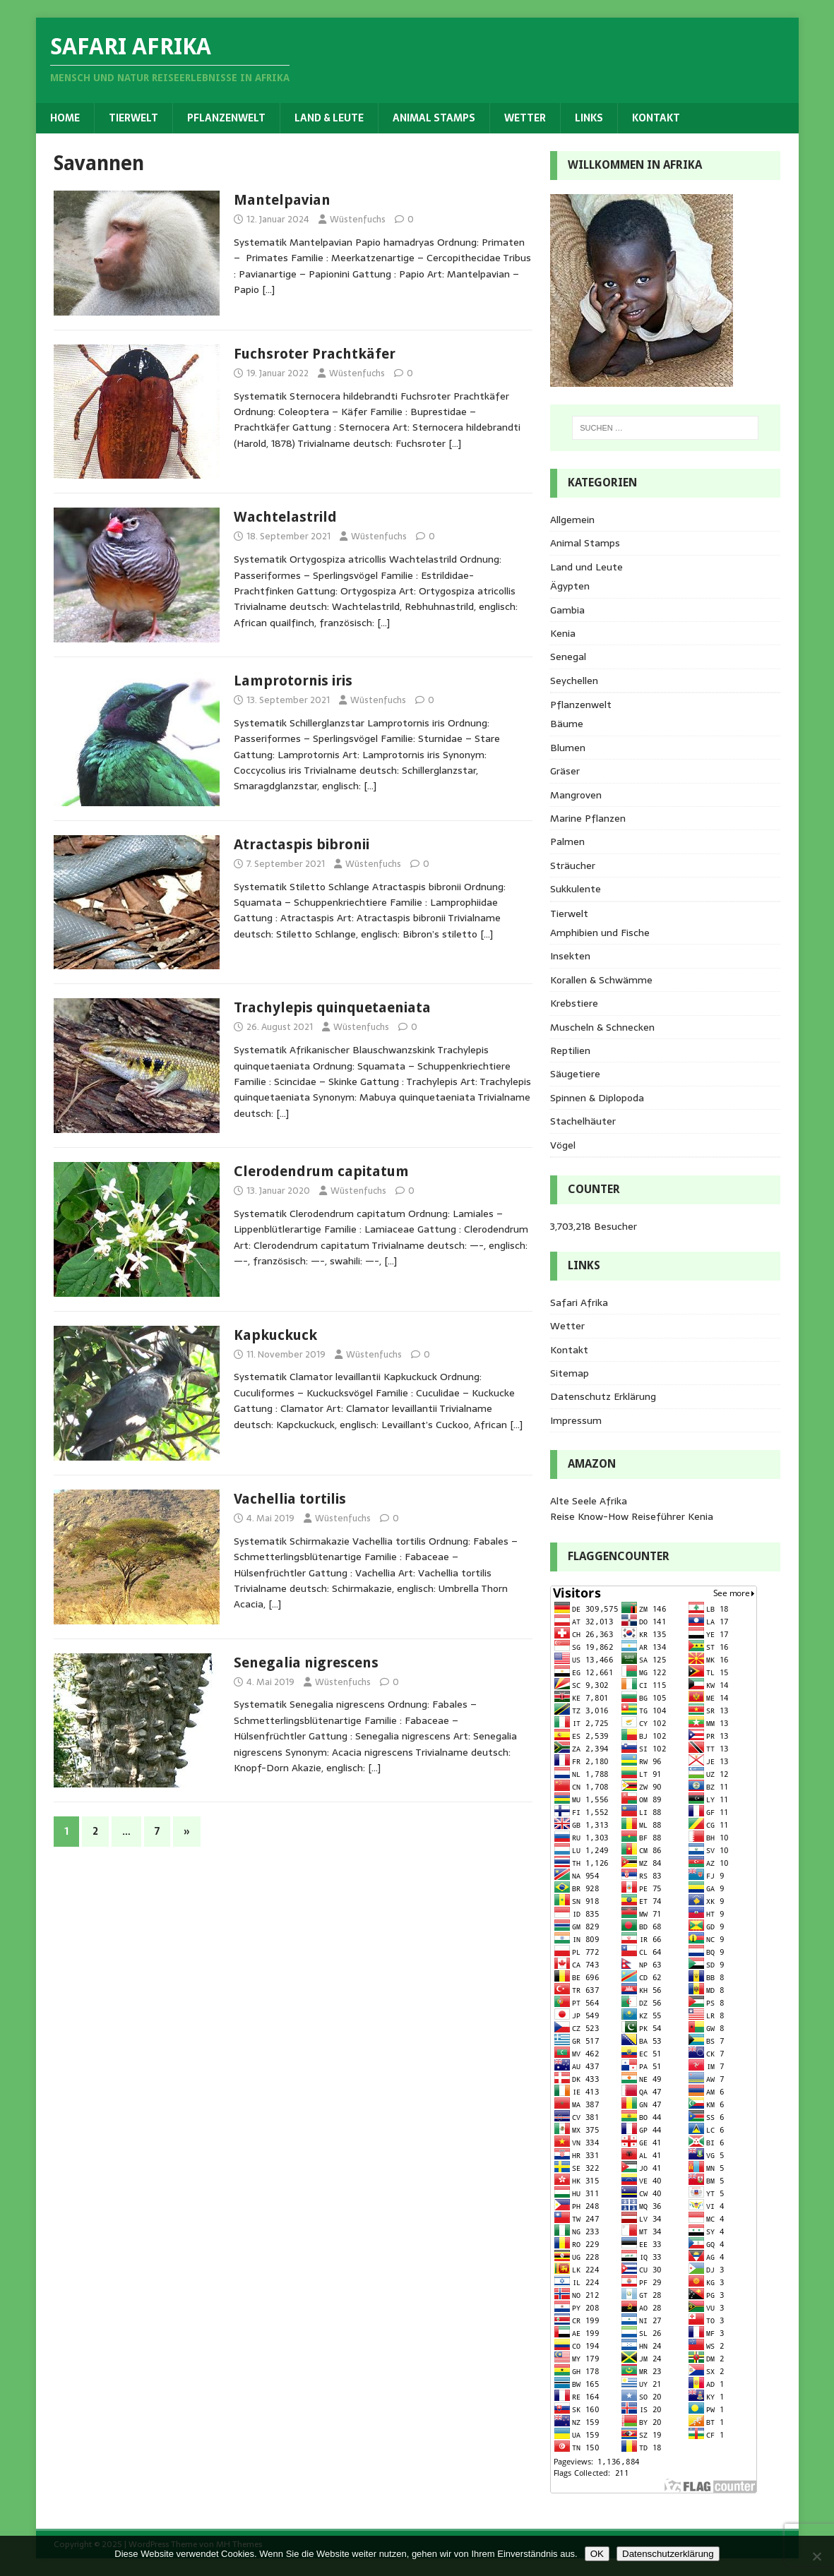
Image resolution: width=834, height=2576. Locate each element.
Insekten (570, 956)
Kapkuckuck (275, 1334)
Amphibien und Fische (600, 932)
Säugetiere (575, 1074)
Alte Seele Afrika (588, 1501)
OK (597, 2553)
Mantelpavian (282, 199)
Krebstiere (574, 1003)
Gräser (565, 771)
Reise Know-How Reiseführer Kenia (631, 1516)
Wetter (525, 118)
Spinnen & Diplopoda (597, 1098)
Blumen (567, 747)
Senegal (568, 656)
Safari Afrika (579, 1302)
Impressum (576, 1420)
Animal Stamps (434, 118)
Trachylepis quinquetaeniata (332, 1007)
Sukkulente (575, 889)
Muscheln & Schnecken (602, 1027)
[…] (268, 289)
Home (65, 118)
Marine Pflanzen (588, 818)
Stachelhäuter (583, 1121)
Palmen (567, 841)
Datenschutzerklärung (668, 2553)
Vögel (563, 1145)
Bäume (566, 723)
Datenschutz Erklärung (603, 1396)
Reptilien (570, 1050)
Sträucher (572, 865)
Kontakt (656, 118)
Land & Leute (329, 118)
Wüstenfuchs (358, 219)
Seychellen (574, 680)
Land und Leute (586, 567)
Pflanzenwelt (226, 118)
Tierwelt (133, 118)
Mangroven (576, 795)
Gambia (567, 610)
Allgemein (572, 519)
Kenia (563, 633)
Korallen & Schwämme (601, 980)
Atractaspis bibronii (301, 844)
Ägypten (570, 586)
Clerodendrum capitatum (321, 1171)
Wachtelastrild (285, 516)
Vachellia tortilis (290, 1498)
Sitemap (569, 1373)
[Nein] (816, 2556)
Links (589, 118)
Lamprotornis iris (293, 680)
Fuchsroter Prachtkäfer (314, 353)
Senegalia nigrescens (306, 1662)
